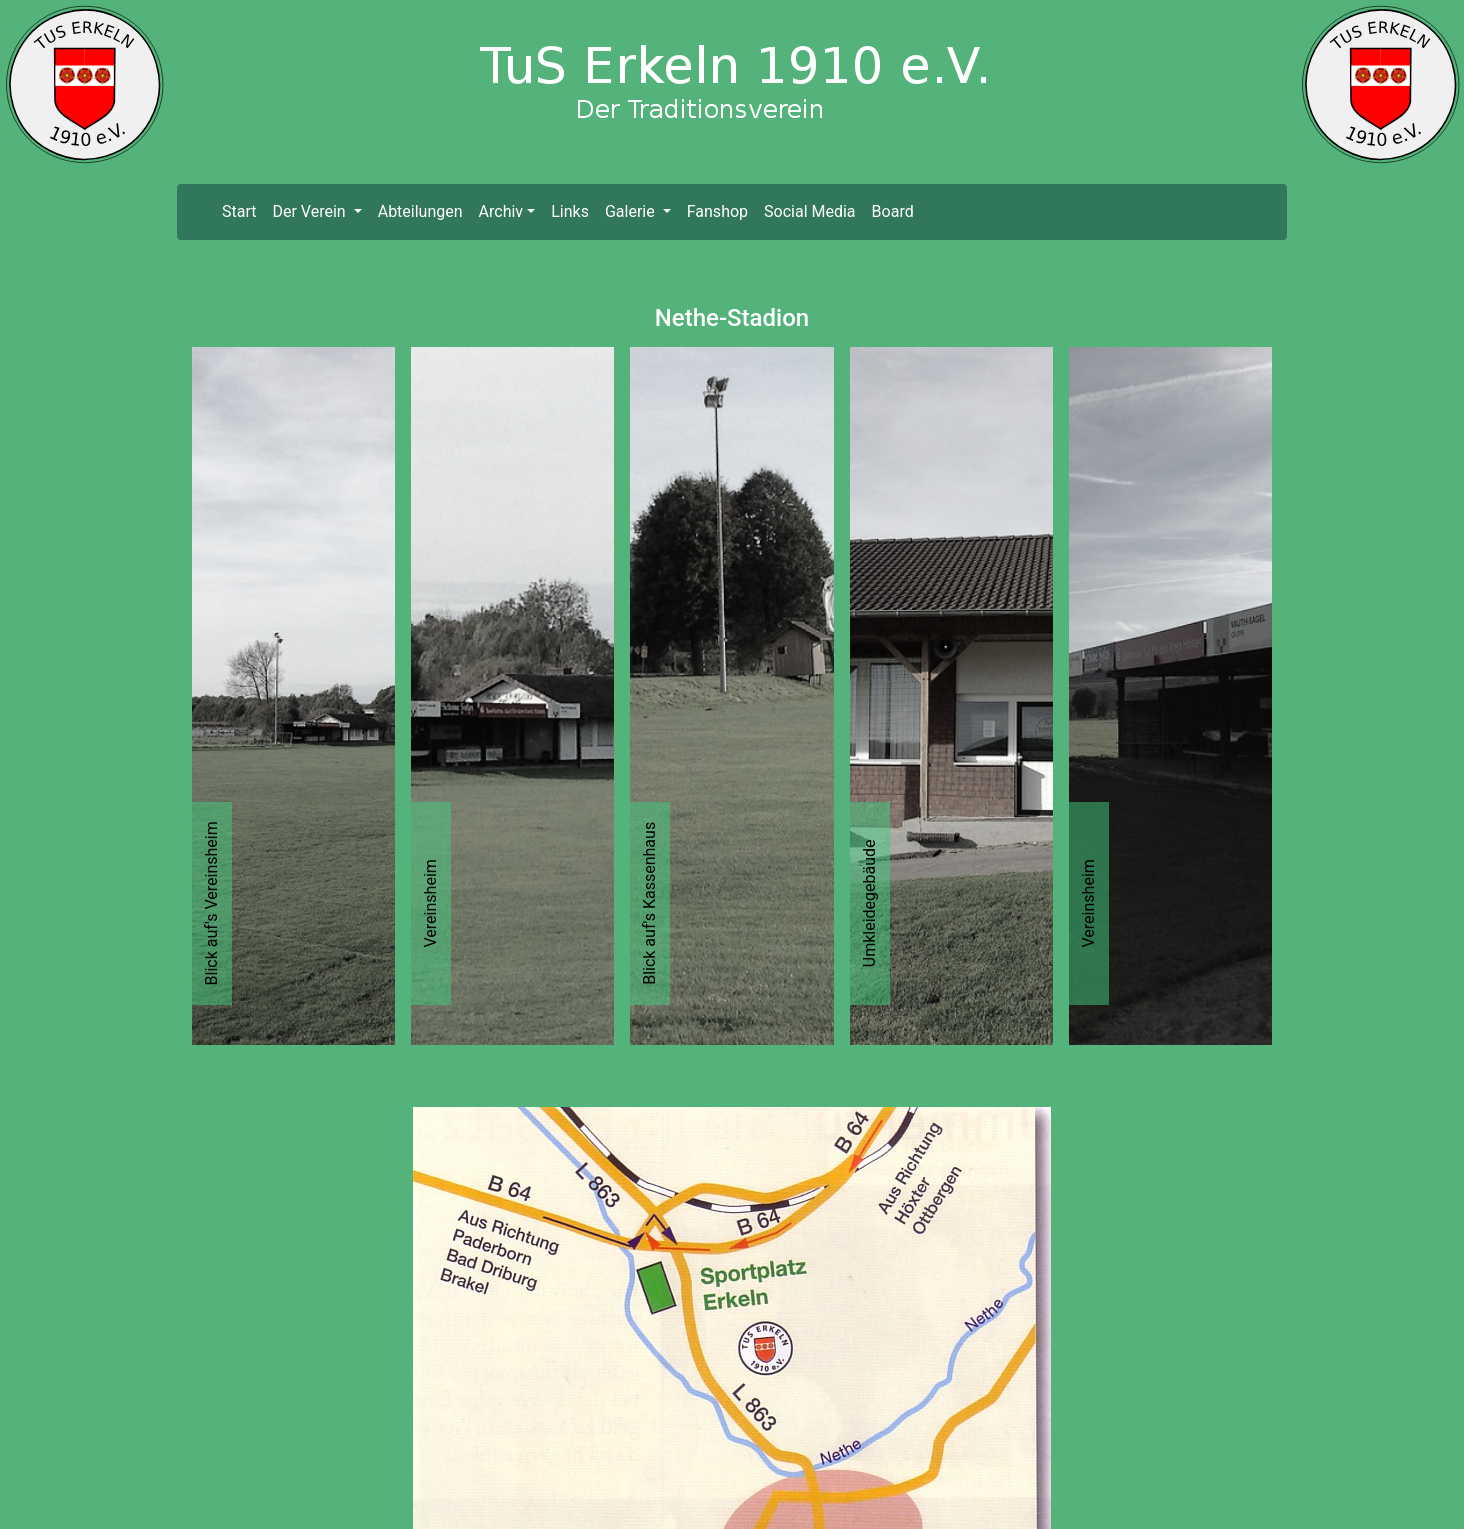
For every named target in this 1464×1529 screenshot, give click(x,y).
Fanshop (717, 211)
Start (243, 210)
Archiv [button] (501, 211)
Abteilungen (420, 211)
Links (570, 211)
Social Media (810, 211)
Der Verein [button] (310, 211)
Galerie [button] (632, 211)
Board (893, 211)
